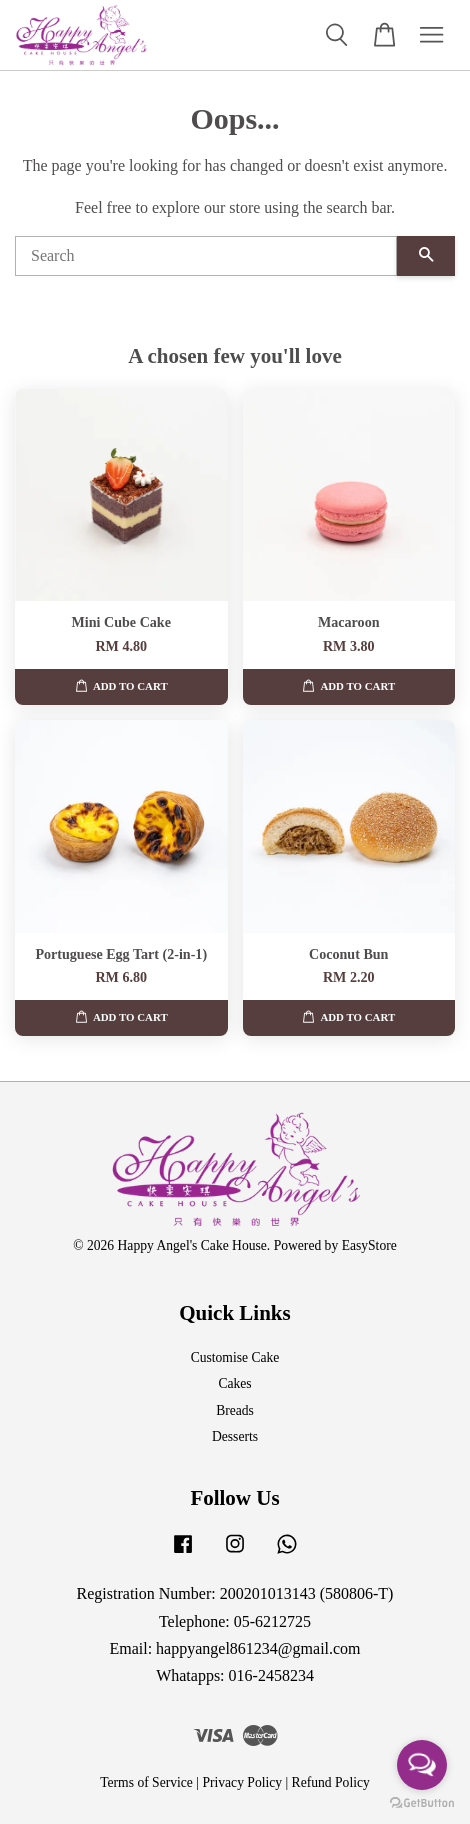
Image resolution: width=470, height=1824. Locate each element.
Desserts (235, 1436)
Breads (235, 1410)
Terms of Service (146, 1782)
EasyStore (369, 1245)
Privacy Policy (242, 1782)
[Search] (206, 256)
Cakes (234, 1383)
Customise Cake (235, 1357)
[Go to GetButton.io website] (422, 1803)
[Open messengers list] (422, 1765)
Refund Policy (331, 1782)
